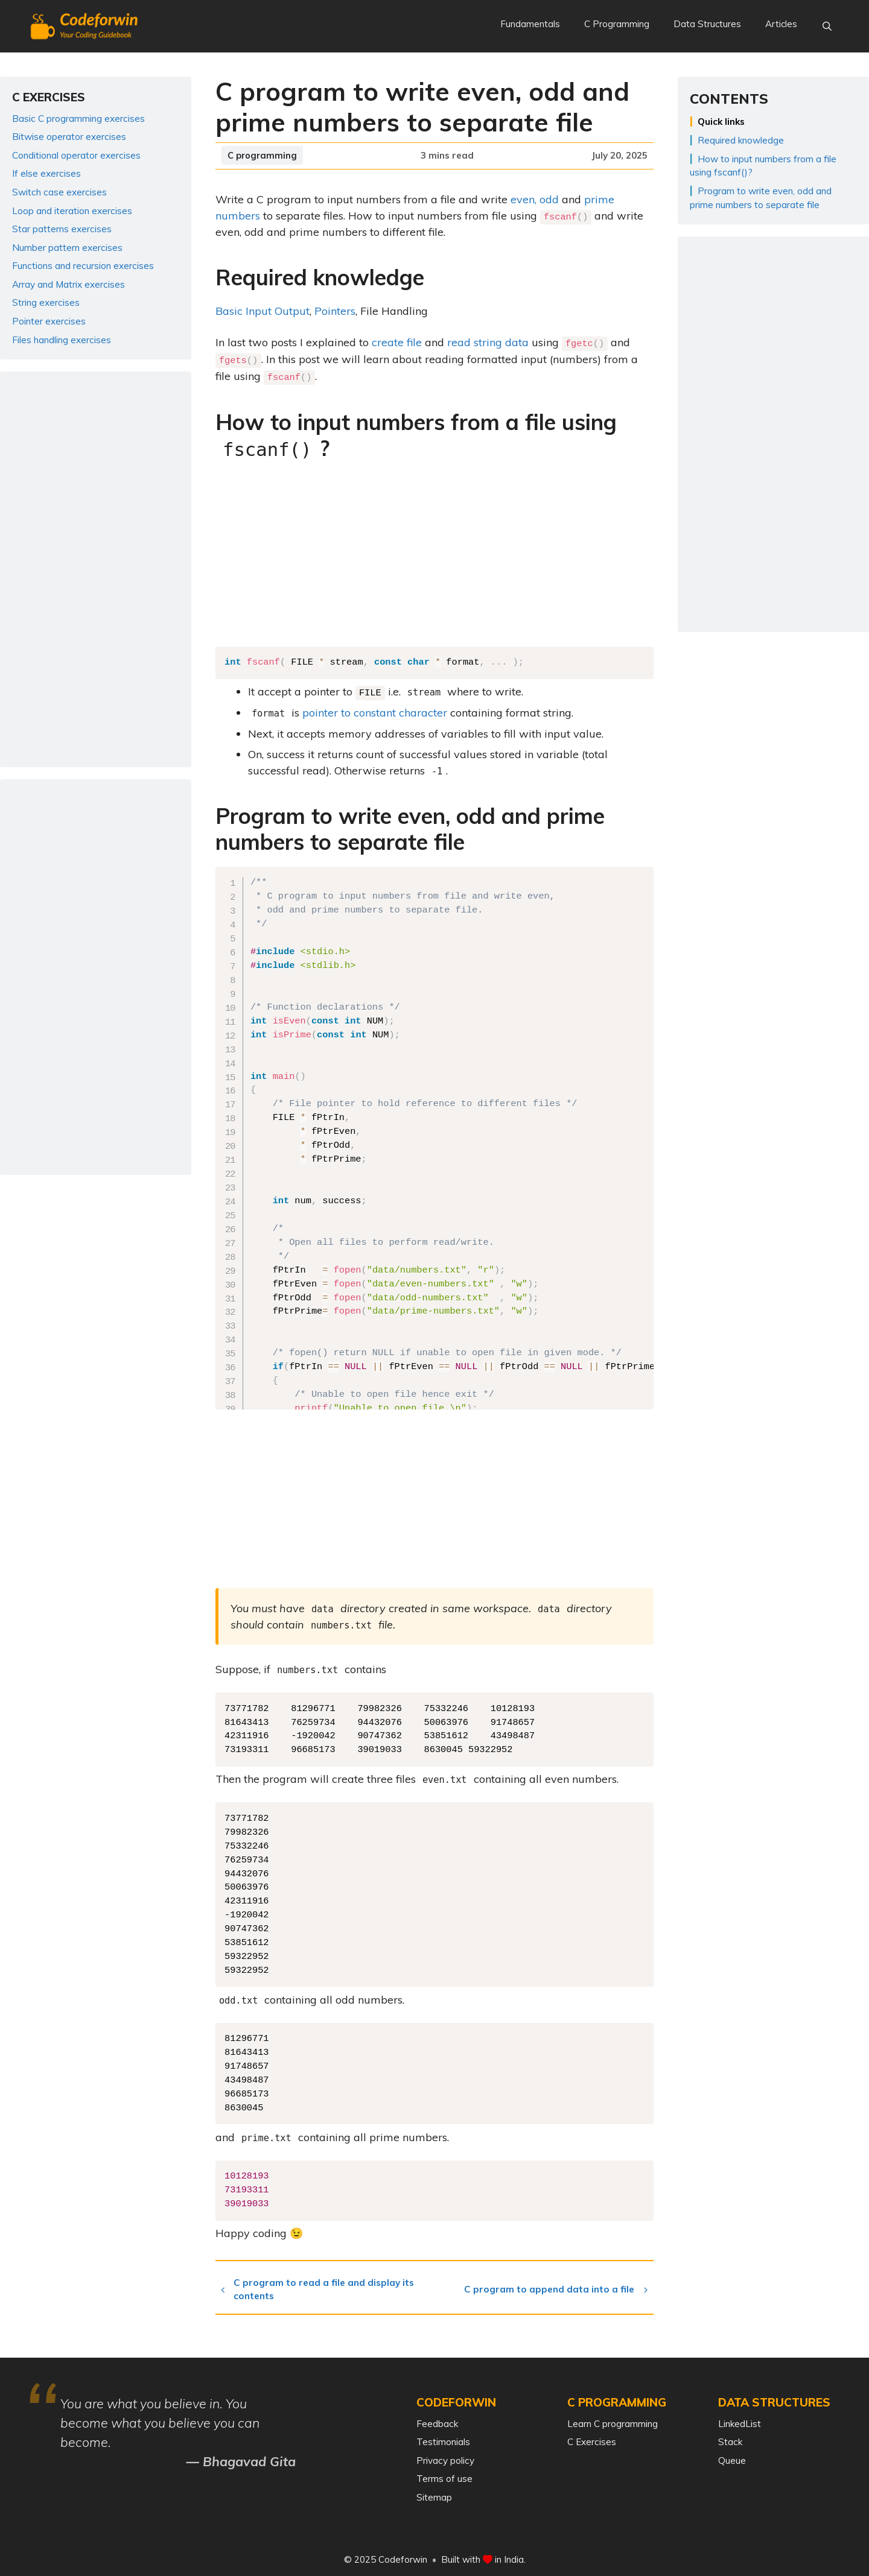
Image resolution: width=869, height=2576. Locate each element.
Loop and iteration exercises (72, 211)
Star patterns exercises (62, 229)
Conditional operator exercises (76, 155)
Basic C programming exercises (78, 118)
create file (397, 342)
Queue (732, 2457)
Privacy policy (445, 2457)
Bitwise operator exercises (69, 136)
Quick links (721, 121)
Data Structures (707, 24)
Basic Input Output (262, 310)
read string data (488, 342)
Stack (730, 2439)
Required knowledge (741, 140)
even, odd (535, 199)
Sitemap (434, 2494)
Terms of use (444, 2476)
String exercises (46, 302)
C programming (262, 155)
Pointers (334, 310)
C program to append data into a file (553, 2286)
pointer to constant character (374, 710)
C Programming (616, 24)
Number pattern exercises (67, 247)
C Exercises (591, 2439)
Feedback (437, 2420)
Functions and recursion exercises (83, 265)
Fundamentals (530, 24)
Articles (781, 24)
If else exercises (46, 173)
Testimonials (443, 2439)
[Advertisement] (434, 554)
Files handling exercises (61, 340)
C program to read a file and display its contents (328, 2286)
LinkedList (739, 2420)
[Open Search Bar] (827, 26)
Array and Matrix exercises (68, 284)
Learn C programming (612, 2420)
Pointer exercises (49, 321)
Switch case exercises (59, 192)
